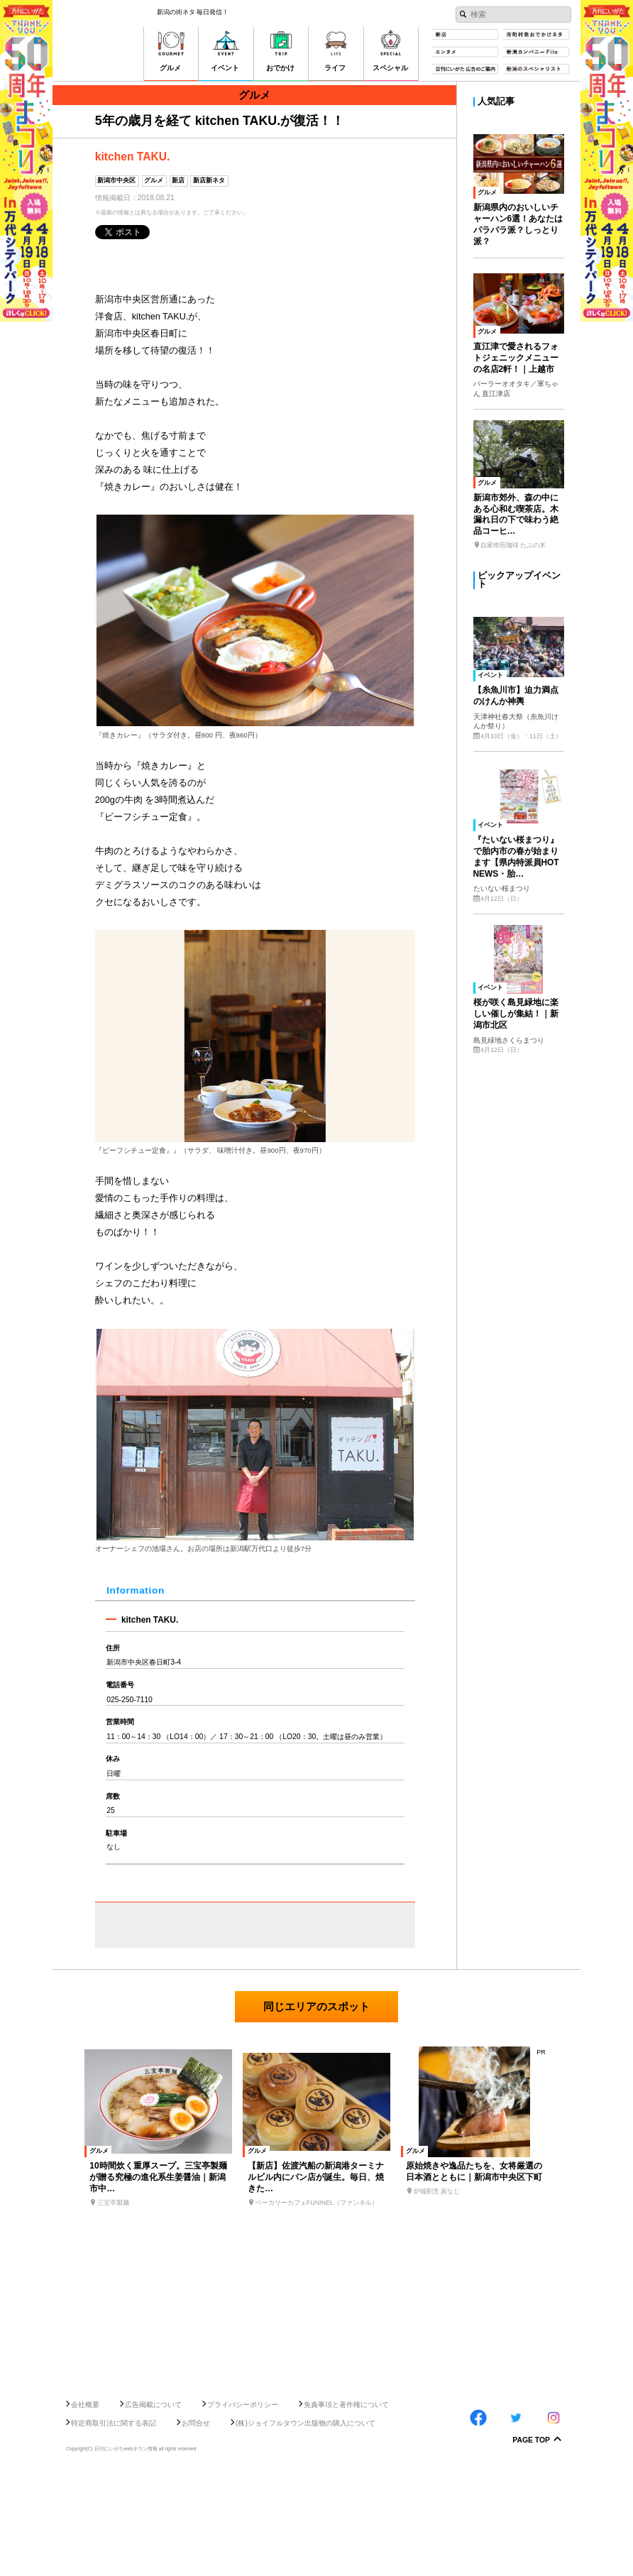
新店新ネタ (209, 180)
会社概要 (85, 2507)
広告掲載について (153, 2507)
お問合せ (196, 2525)
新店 (178, 180)
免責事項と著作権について (346, 2507)
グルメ (153, 180)
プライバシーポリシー (242, 2507)
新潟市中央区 (116, 180)
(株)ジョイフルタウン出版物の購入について (305, 2525)
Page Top (531, 2542)
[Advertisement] (316, 2445)
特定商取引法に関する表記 (113, 2525)
